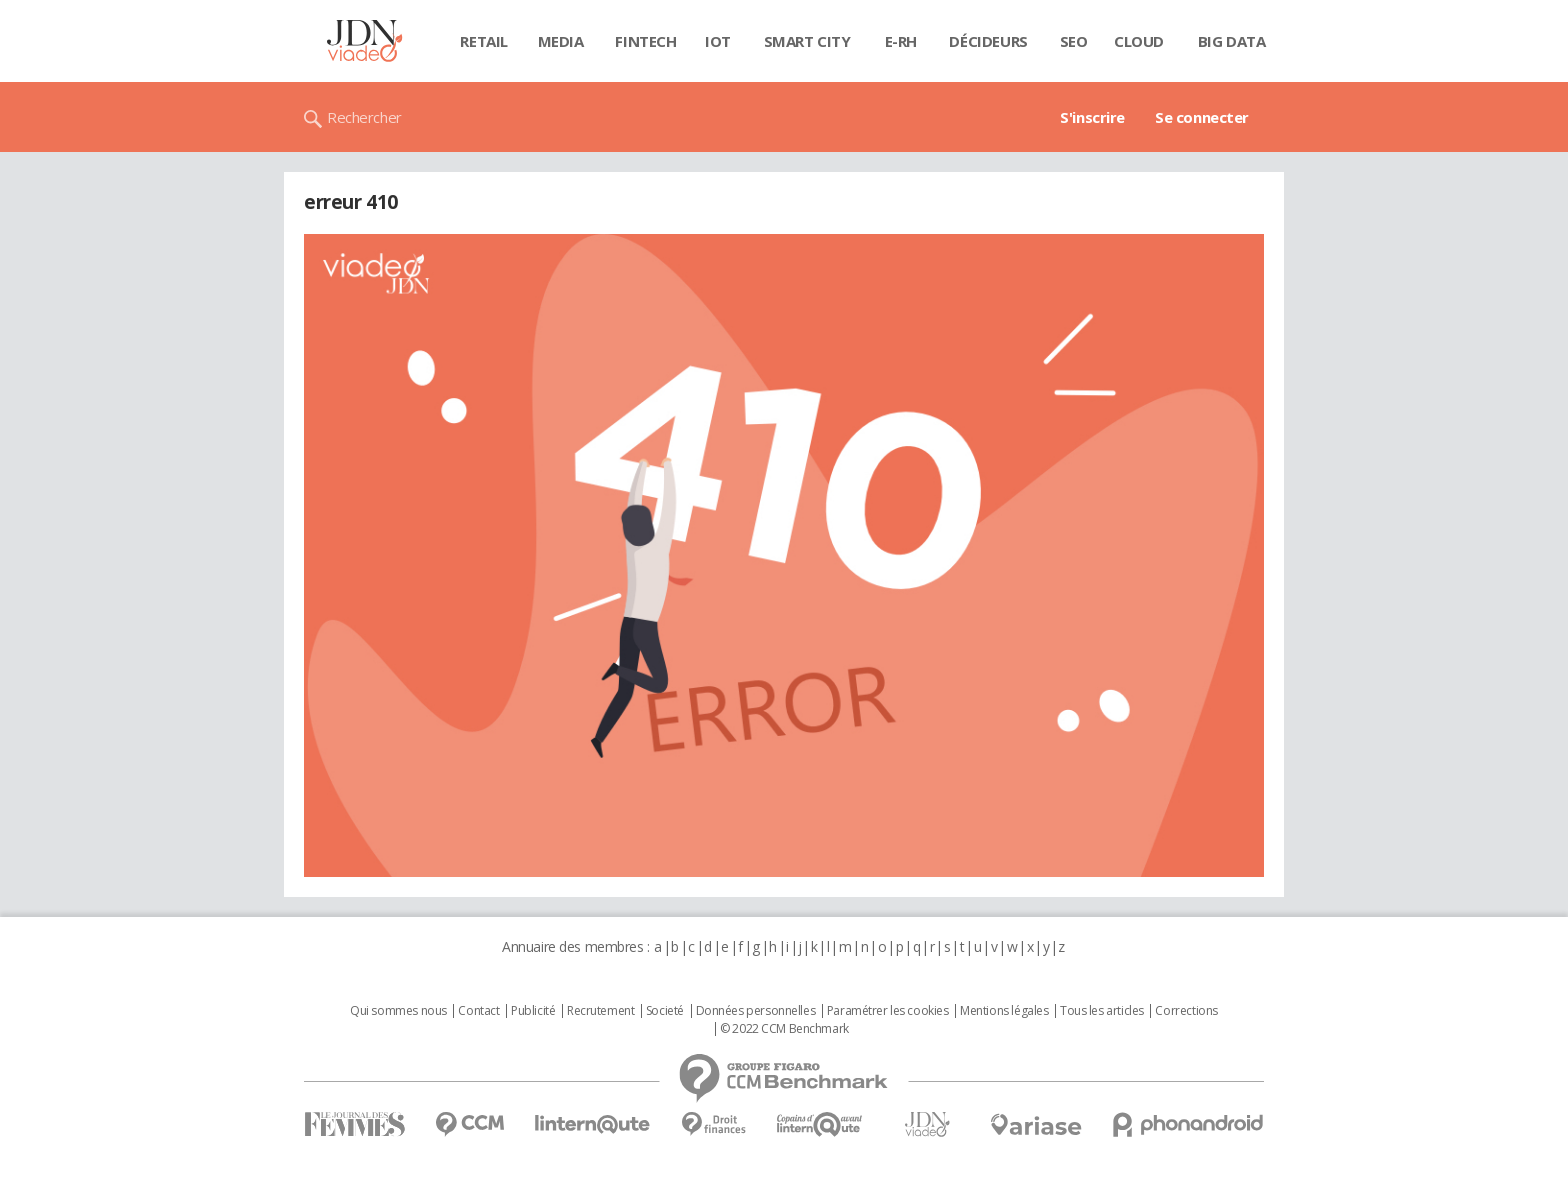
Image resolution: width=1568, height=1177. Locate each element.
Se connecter (1202, 117)
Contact (478, 1011)
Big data (1232, 41)
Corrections (1186, 1011)
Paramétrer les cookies (888, 1011)
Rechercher (364, 117)
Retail (483, 41)
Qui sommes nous (398, 1011)
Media (561, 41)
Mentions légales (1004, 1011)
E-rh (901, 41)
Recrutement (600, 1011)
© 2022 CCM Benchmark (784, 1029)
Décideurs (988, 41)
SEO (1074, 41)
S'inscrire (1092, 117)
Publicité (533, 1011)
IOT (718, 41)
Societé (665, 1011)
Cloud (1139, 41)
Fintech (645, 41)
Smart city (807, 41)
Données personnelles (756, 1011)
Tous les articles (1102, 1011)
